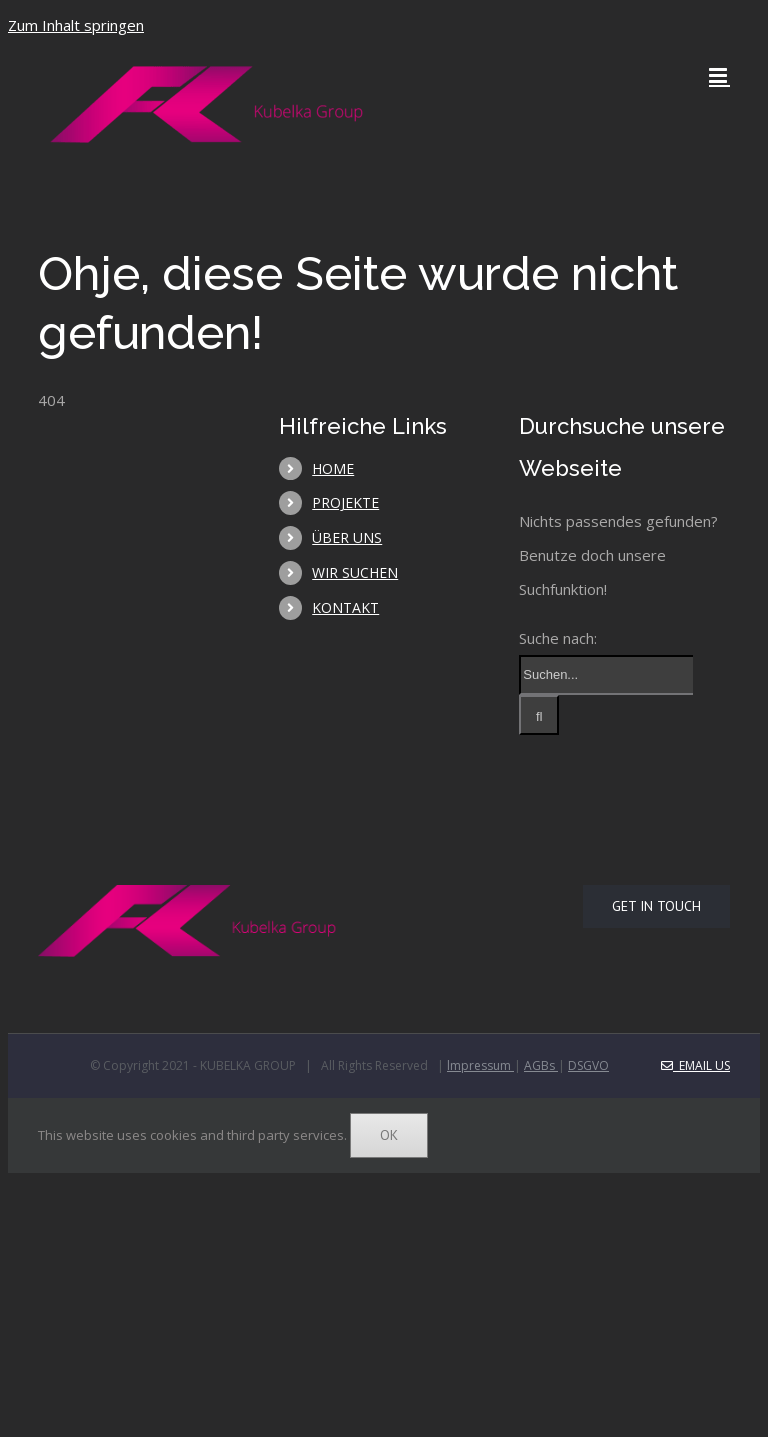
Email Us (695, 1065)
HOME (333, 468)
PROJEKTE (345, 502)
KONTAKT (345, 607)
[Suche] (539, 715)
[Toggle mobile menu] (719, 75)
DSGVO (588, 1065)
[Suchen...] (606, 675)
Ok (389, 1135)
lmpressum (480, 1065)
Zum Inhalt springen (76, 25)
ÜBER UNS (347, 537)
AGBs (541, 1065)
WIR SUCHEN (355, 572)
